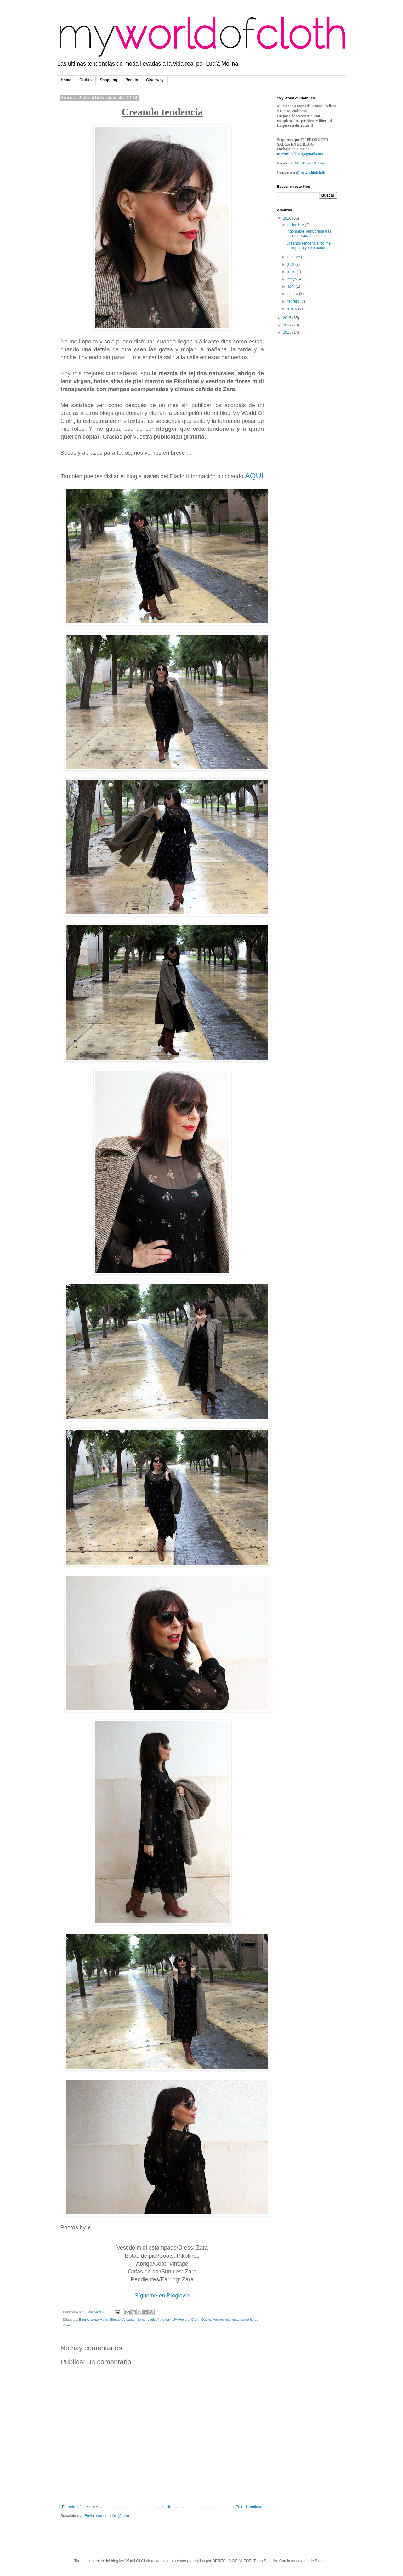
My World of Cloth (185, 2319)
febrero (293, 301)
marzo (293, 293)
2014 (287, 325)
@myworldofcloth (310, 172)
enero (292, 308)
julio (291, 264)
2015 (287, 318)
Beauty (131, 80)
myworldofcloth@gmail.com (300, 154)
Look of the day (158, 2319)
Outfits (85, 80)
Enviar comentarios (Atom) (106, 2516)
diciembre (296, 225)
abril (291, 286)
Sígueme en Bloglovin (162, 2295)
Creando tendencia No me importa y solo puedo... (309, 245)
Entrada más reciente (80, 2507)
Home (66, 80)
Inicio (166, 2507)
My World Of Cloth (310, 163)
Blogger (321, 2561)
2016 (287, 218)
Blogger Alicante (122, 2319)
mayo (292, 279)
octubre (294, 257)
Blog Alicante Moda (93, 2319)
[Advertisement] (302, 439)
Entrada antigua (249, 2507)
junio (292, 271)
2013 (287, 332)
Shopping (108, 80)
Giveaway (154, 80)
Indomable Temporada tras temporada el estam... (309, 233)
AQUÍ (254, 475)
